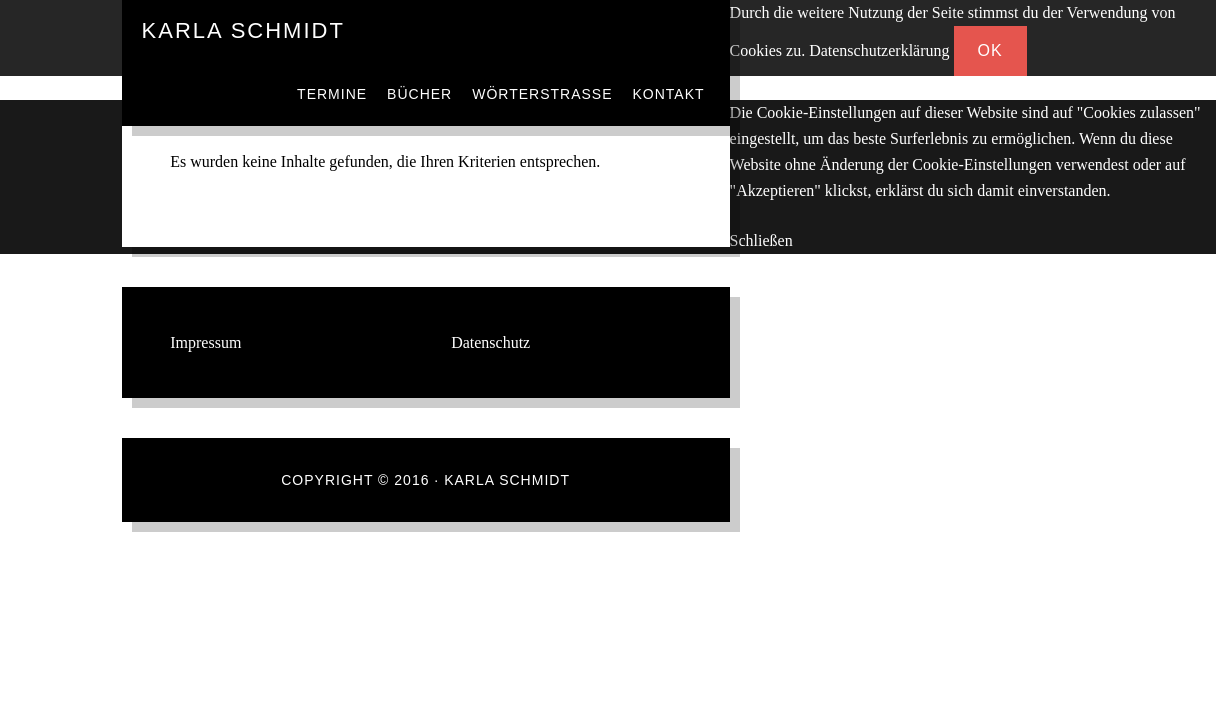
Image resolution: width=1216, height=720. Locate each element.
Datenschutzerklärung (879, 50)
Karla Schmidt (243, 30)
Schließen (761, 240)
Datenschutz (490, 342)
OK (990, 50)
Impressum (205, 342)
